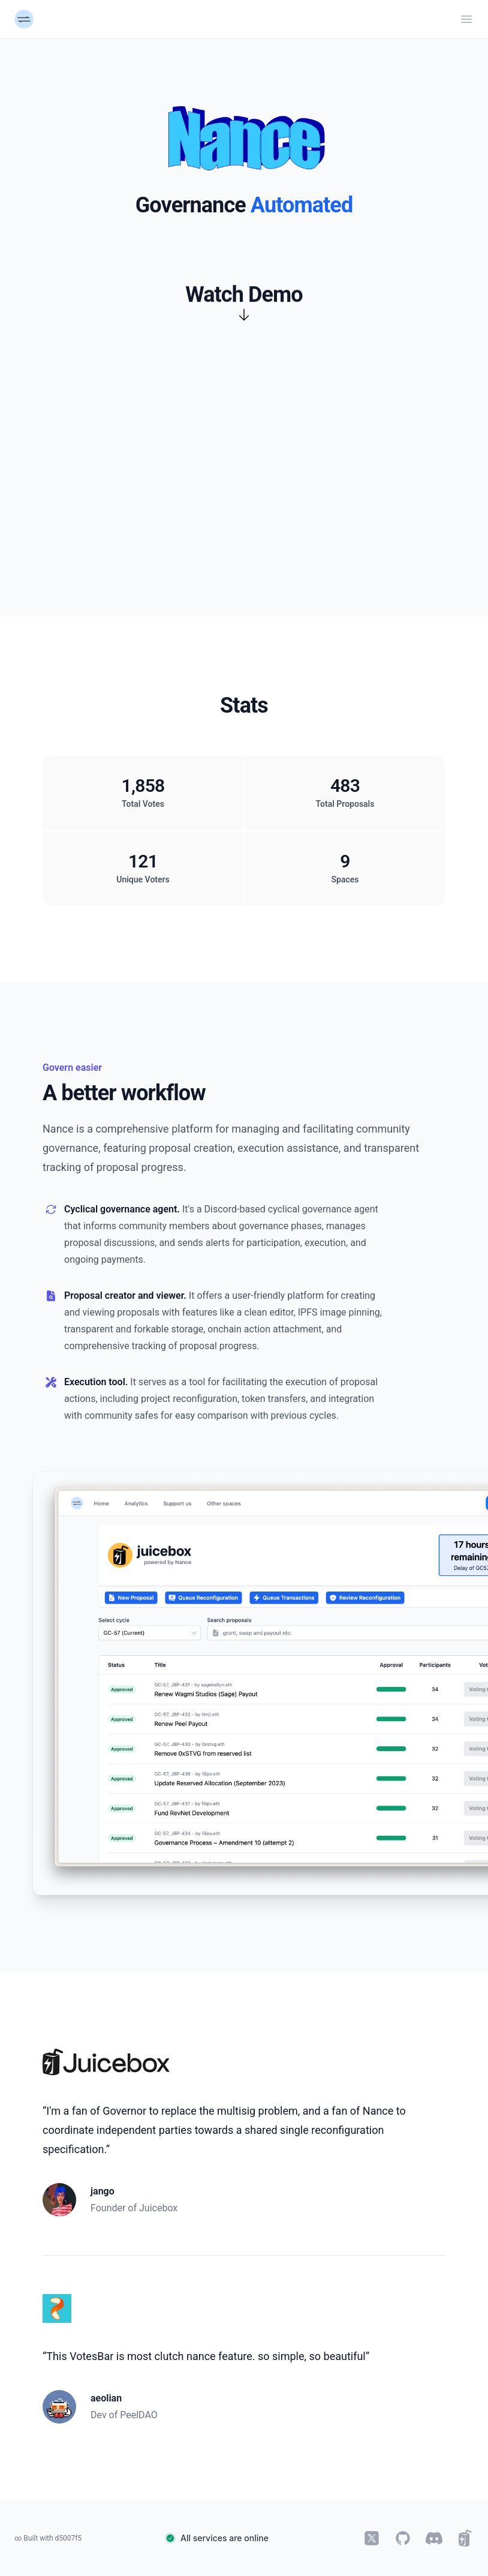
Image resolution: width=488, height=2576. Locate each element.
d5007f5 (68, 2538)
